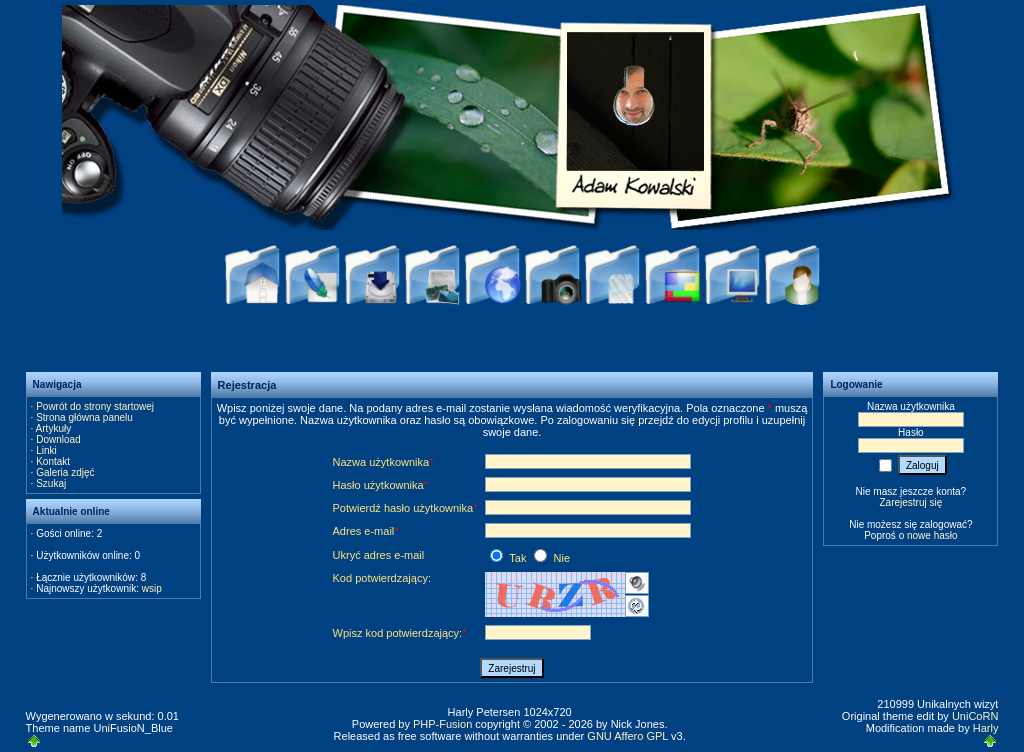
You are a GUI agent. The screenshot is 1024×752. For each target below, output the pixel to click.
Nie (552, 558)
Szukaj (51, 483)
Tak (509, 558)
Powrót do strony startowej (95, 406)
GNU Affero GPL (627, 736)
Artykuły (54, 428)
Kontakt (53, 461)
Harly (986, 728)
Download (58, 439)
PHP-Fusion (442, 724)
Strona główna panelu (84, 417)
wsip (152, 588)
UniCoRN (975, 716)
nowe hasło (932, 535)
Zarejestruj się (910, 502)
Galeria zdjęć (65, 472)
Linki (46, 450)
